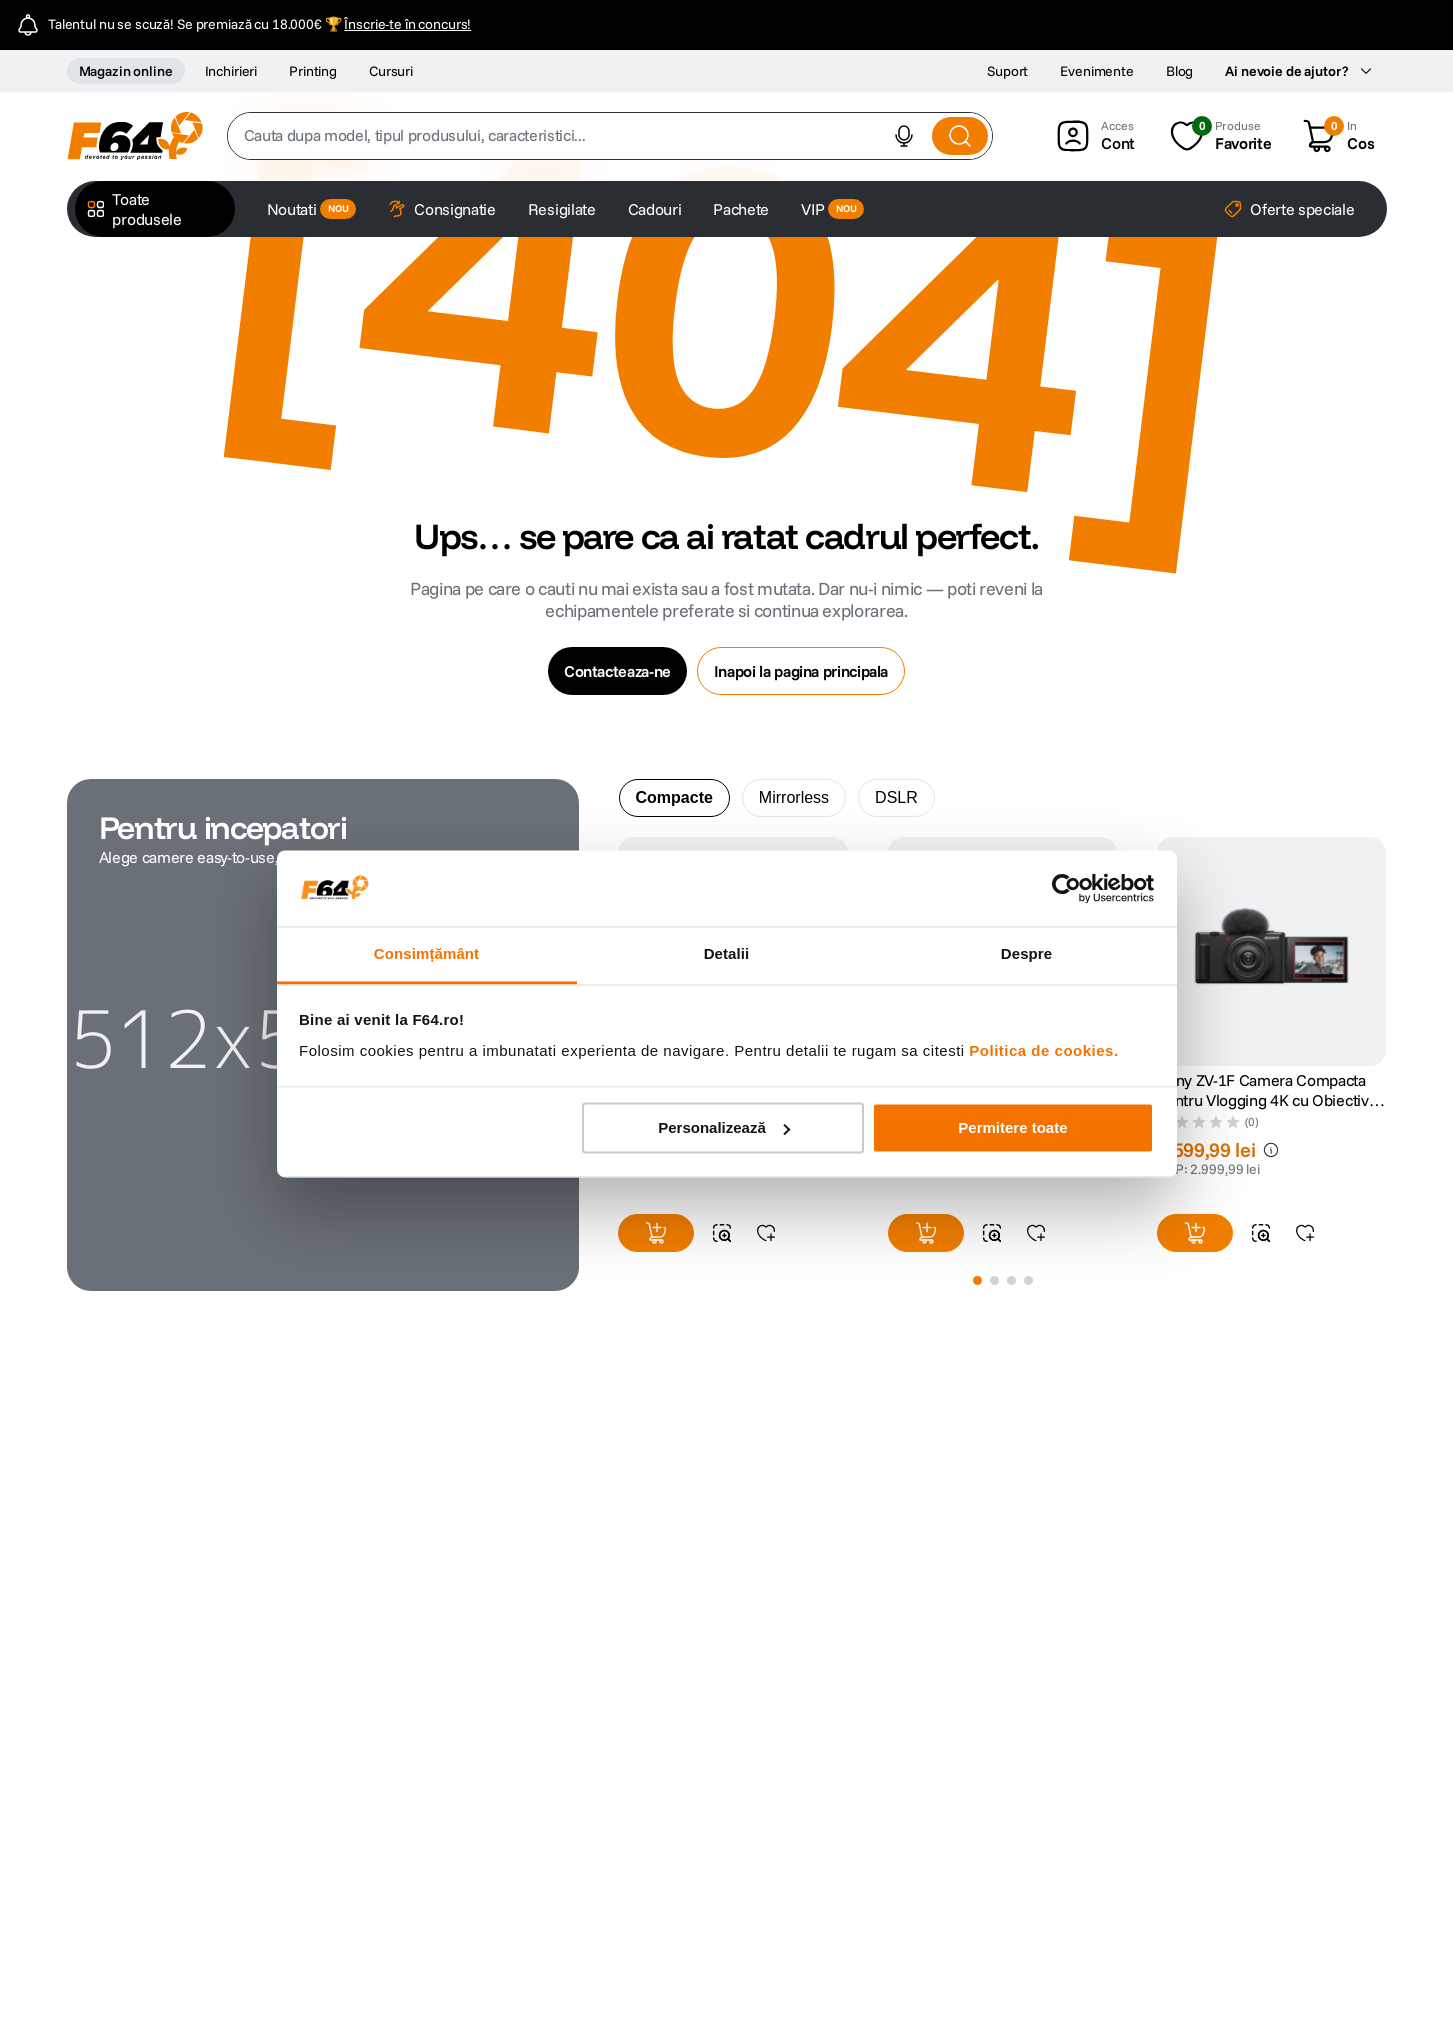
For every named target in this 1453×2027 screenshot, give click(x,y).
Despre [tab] (1026, 954)
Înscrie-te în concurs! (407, 24)
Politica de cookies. (1043, 1051)
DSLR (896, 797)
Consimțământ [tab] (426, 954)
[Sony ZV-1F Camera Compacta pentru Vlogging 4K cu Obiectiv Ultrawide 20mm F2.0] (1271, 1050)
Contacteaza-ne (617, 671)
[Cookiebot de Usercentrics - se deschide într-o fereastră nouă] (1066, 888)
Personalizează (724, 1127)
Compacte (674, 797)
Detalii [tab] (727, 954)
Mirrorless (794, 797)
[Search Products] (960, 136)
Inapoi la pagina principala (801, 671)
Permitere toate (1012, 1127)
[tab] (674, 798)
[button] (904, 136)
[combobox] (610, 136)
